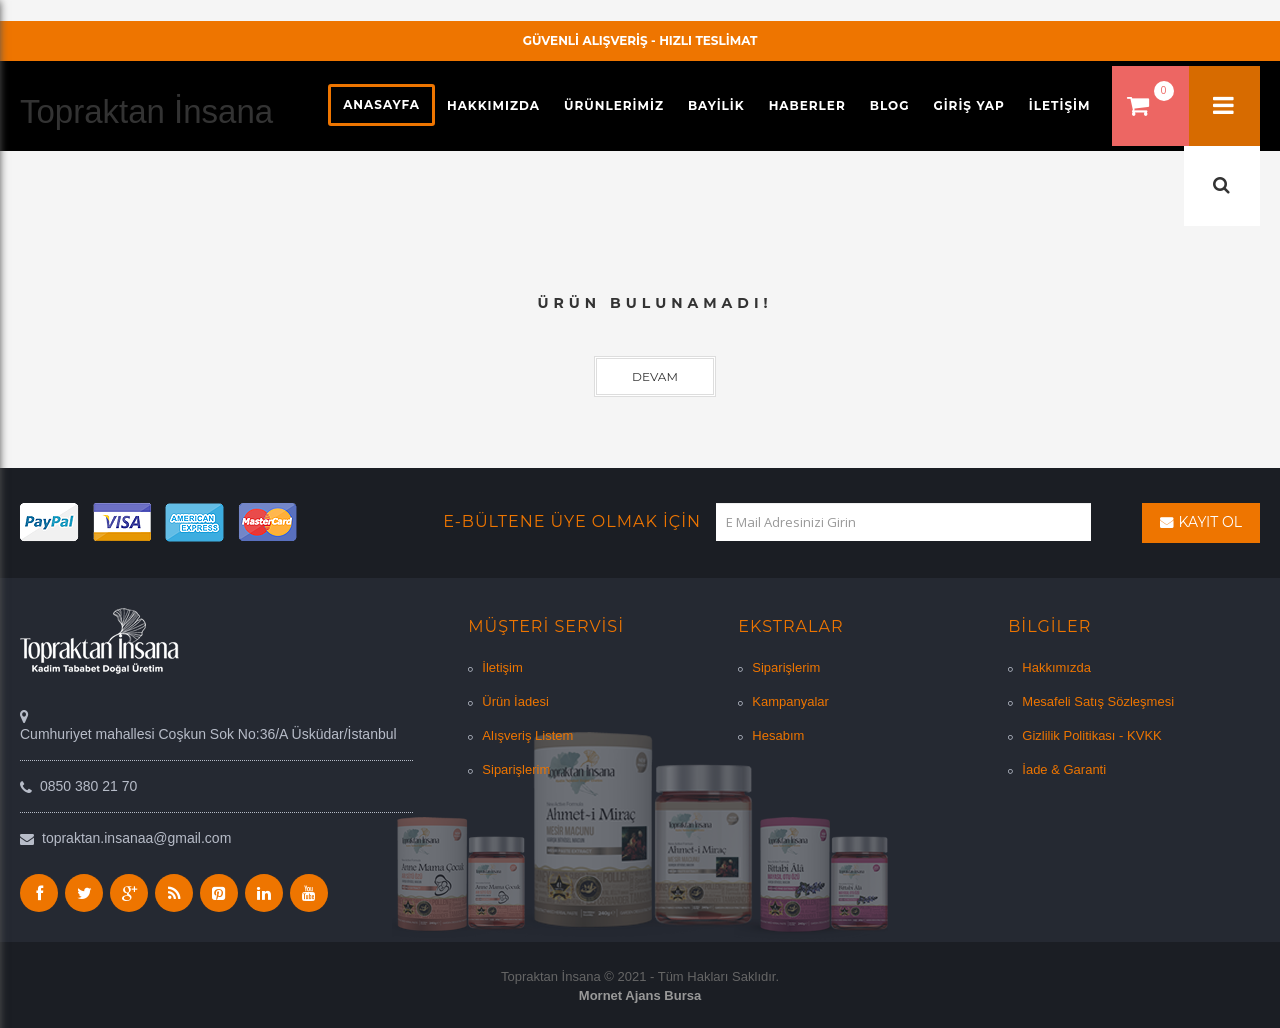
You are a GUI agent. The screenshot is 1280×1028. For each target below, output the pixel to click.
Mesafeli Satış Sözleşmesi (1098, 701)
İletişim (502, 667)
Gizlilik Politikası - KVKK (1091, 735)
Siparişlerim (516, 769)
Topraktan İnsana (146, 111)
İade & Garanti (1064, 769)
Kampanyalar (790, 701)
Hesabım (778, 735)
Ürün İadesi (515, 701)
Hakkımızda (1056, 667)
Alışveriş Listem (527, 735)
